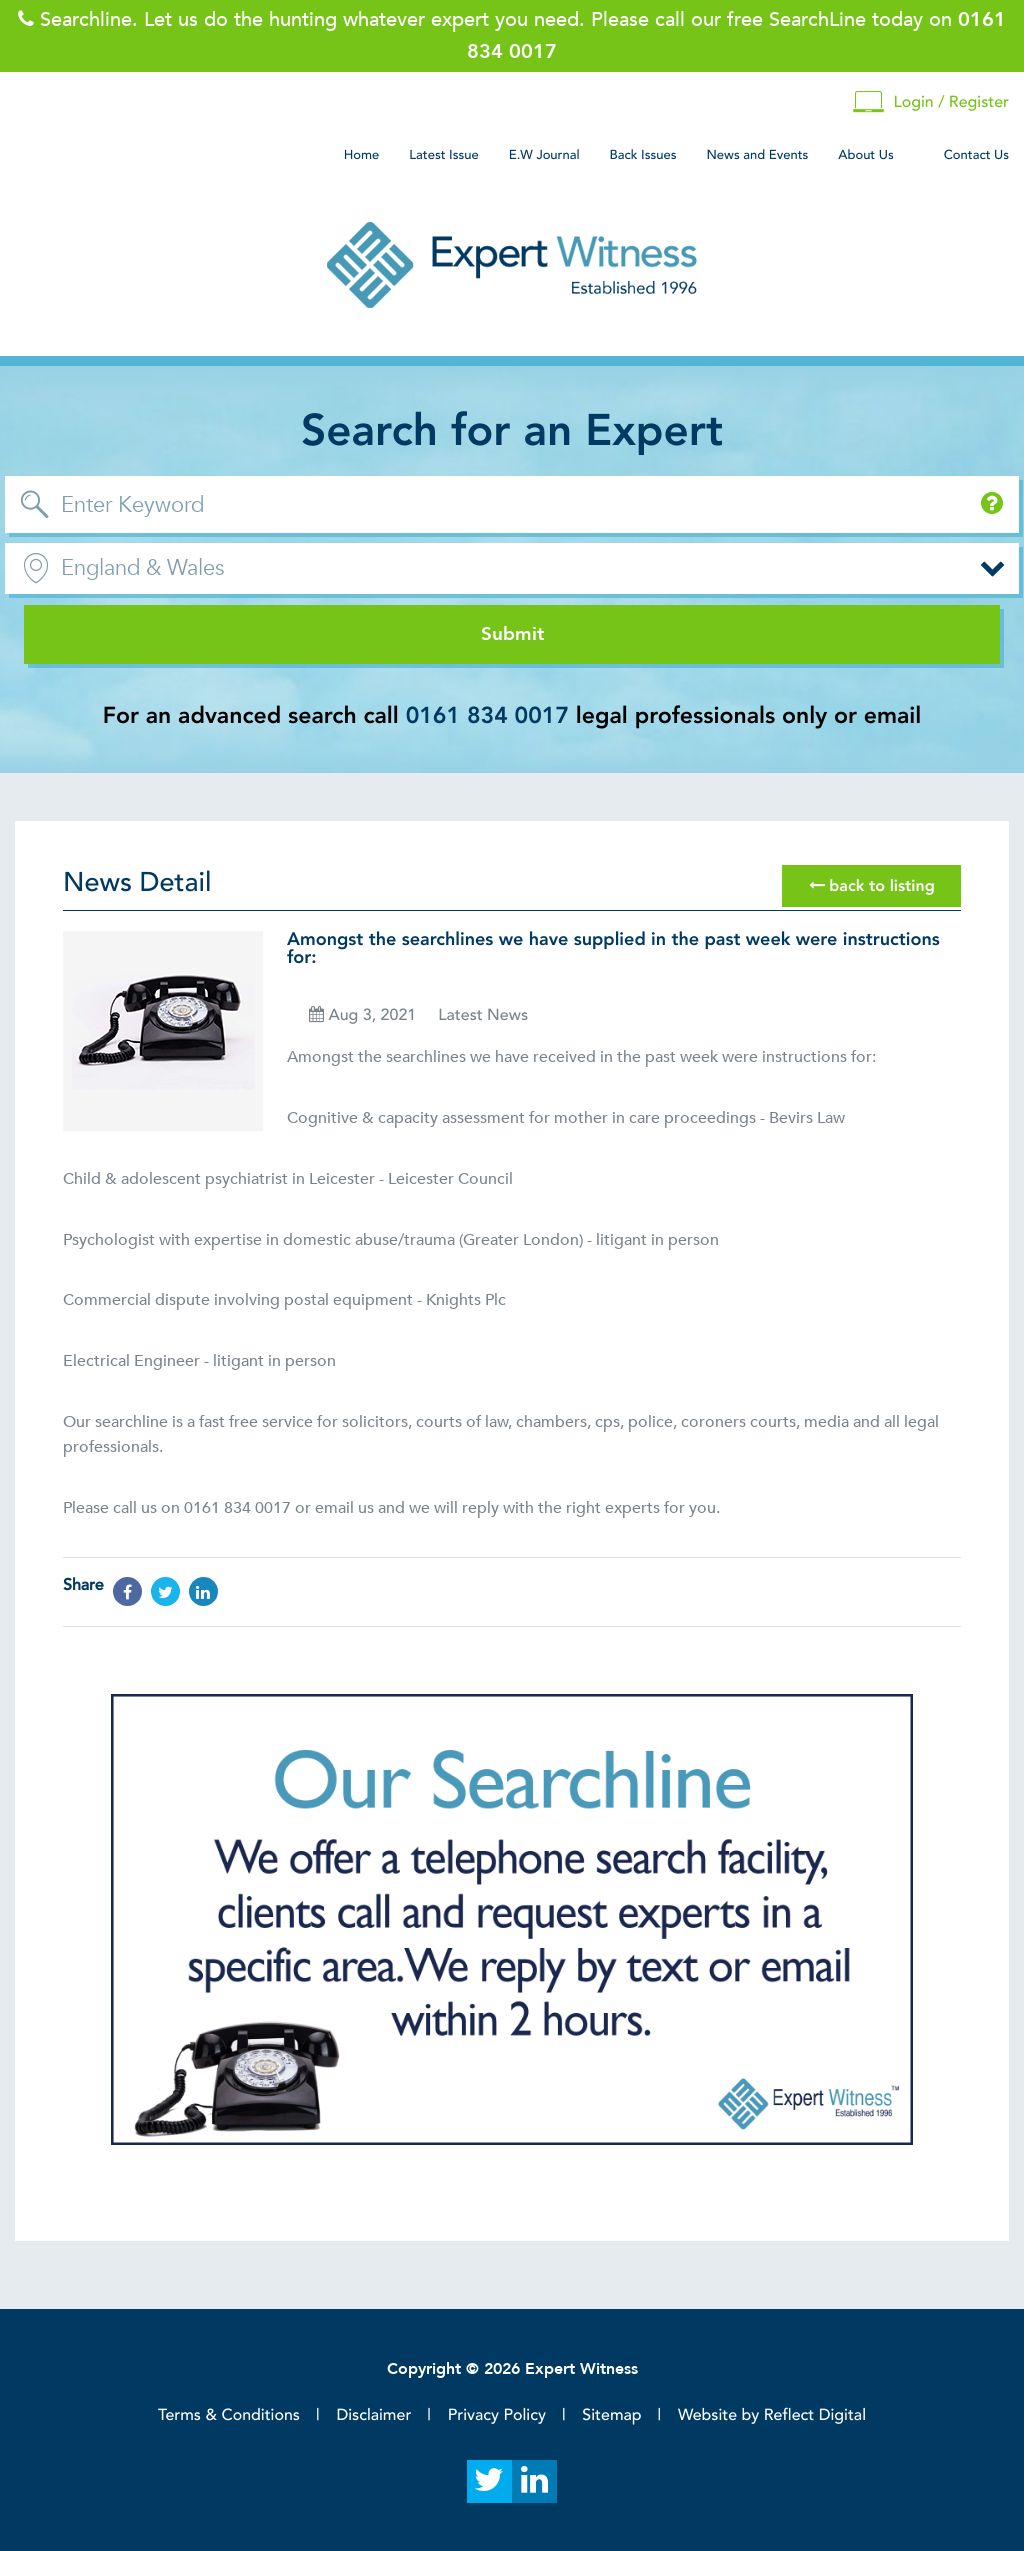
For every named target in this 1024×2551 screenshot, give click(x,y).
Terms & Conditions (229, 2415)
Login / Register (931, 102)
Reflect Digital (815, 2415)
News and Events (757, 155)
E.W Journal (544, 155)
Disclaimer (373, 2415)
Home (362, 155)
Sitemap (611, 2415)
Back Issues (643, 155)
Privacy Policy (497, 2415)
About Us (865, 155)
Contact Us (976, 155)
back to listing (872, 886)
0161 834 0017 (487, 716)
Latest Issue (443, 155)
